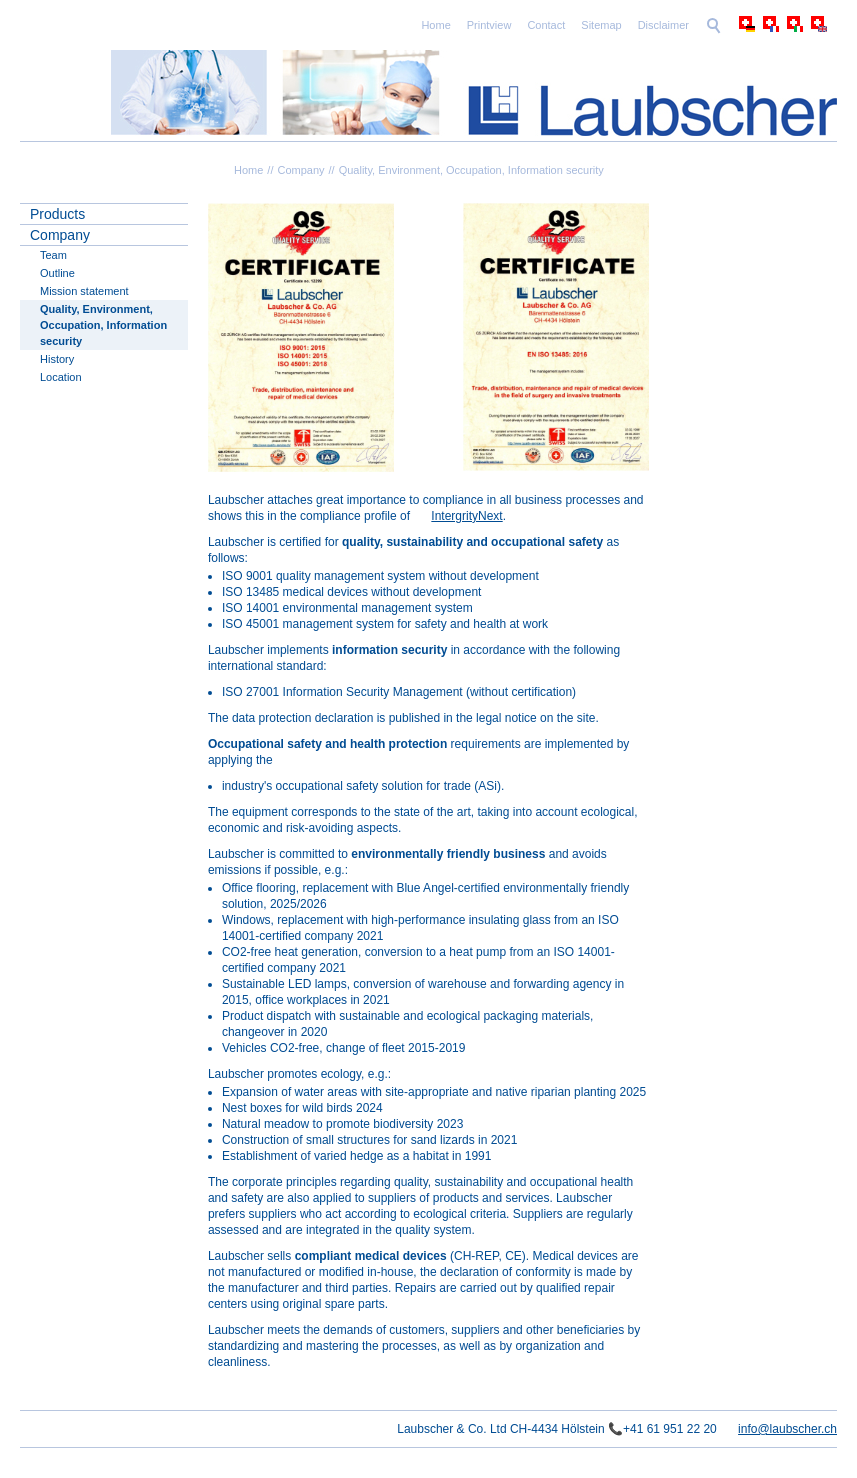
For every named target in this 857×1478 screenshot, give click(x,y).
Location (61, 377)
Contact (546, 25)
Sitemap (601, 25)
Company (300, 170)
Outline (57, 273)
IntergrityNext (466, 516)
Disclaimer (663, 25)
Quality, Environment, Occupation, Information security (471, 170)
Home (435, 25)
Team (53, 255)
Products (57, 214)
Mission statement (84, 291)
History (57, 359)
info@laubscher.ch (787, 1429)
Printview (489, 25)
